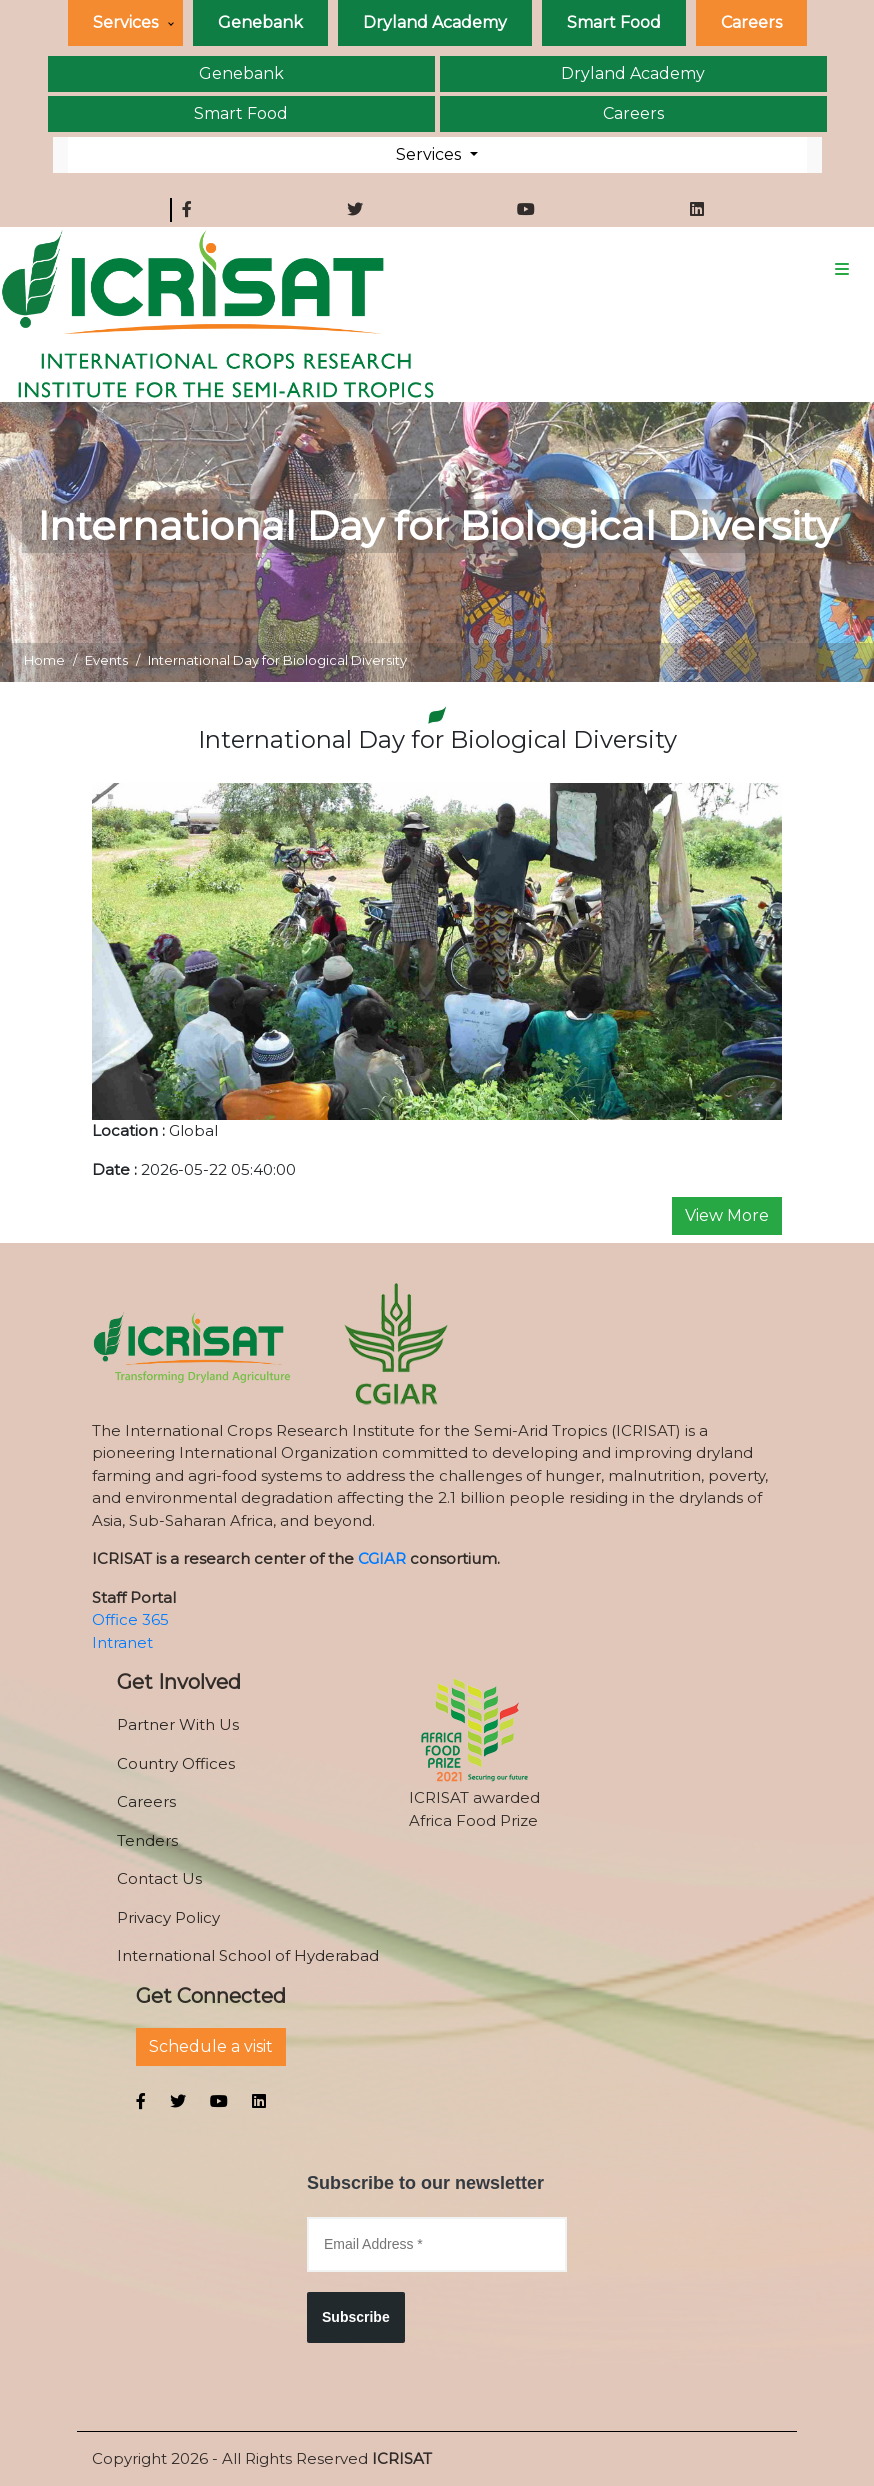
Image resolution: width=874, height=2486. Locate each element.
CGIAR (382, 1558)
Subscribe (356, 2317)
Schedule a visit (211, 2046)
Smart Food (614, 22)
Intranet (122, 1642)
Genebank (260, 22)
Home (44, 660)
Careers (751, 22)
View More (727, 1215)
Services (125, 22)
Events (106, 660)
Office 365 (130, 1619)
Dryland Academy (435, 22)
